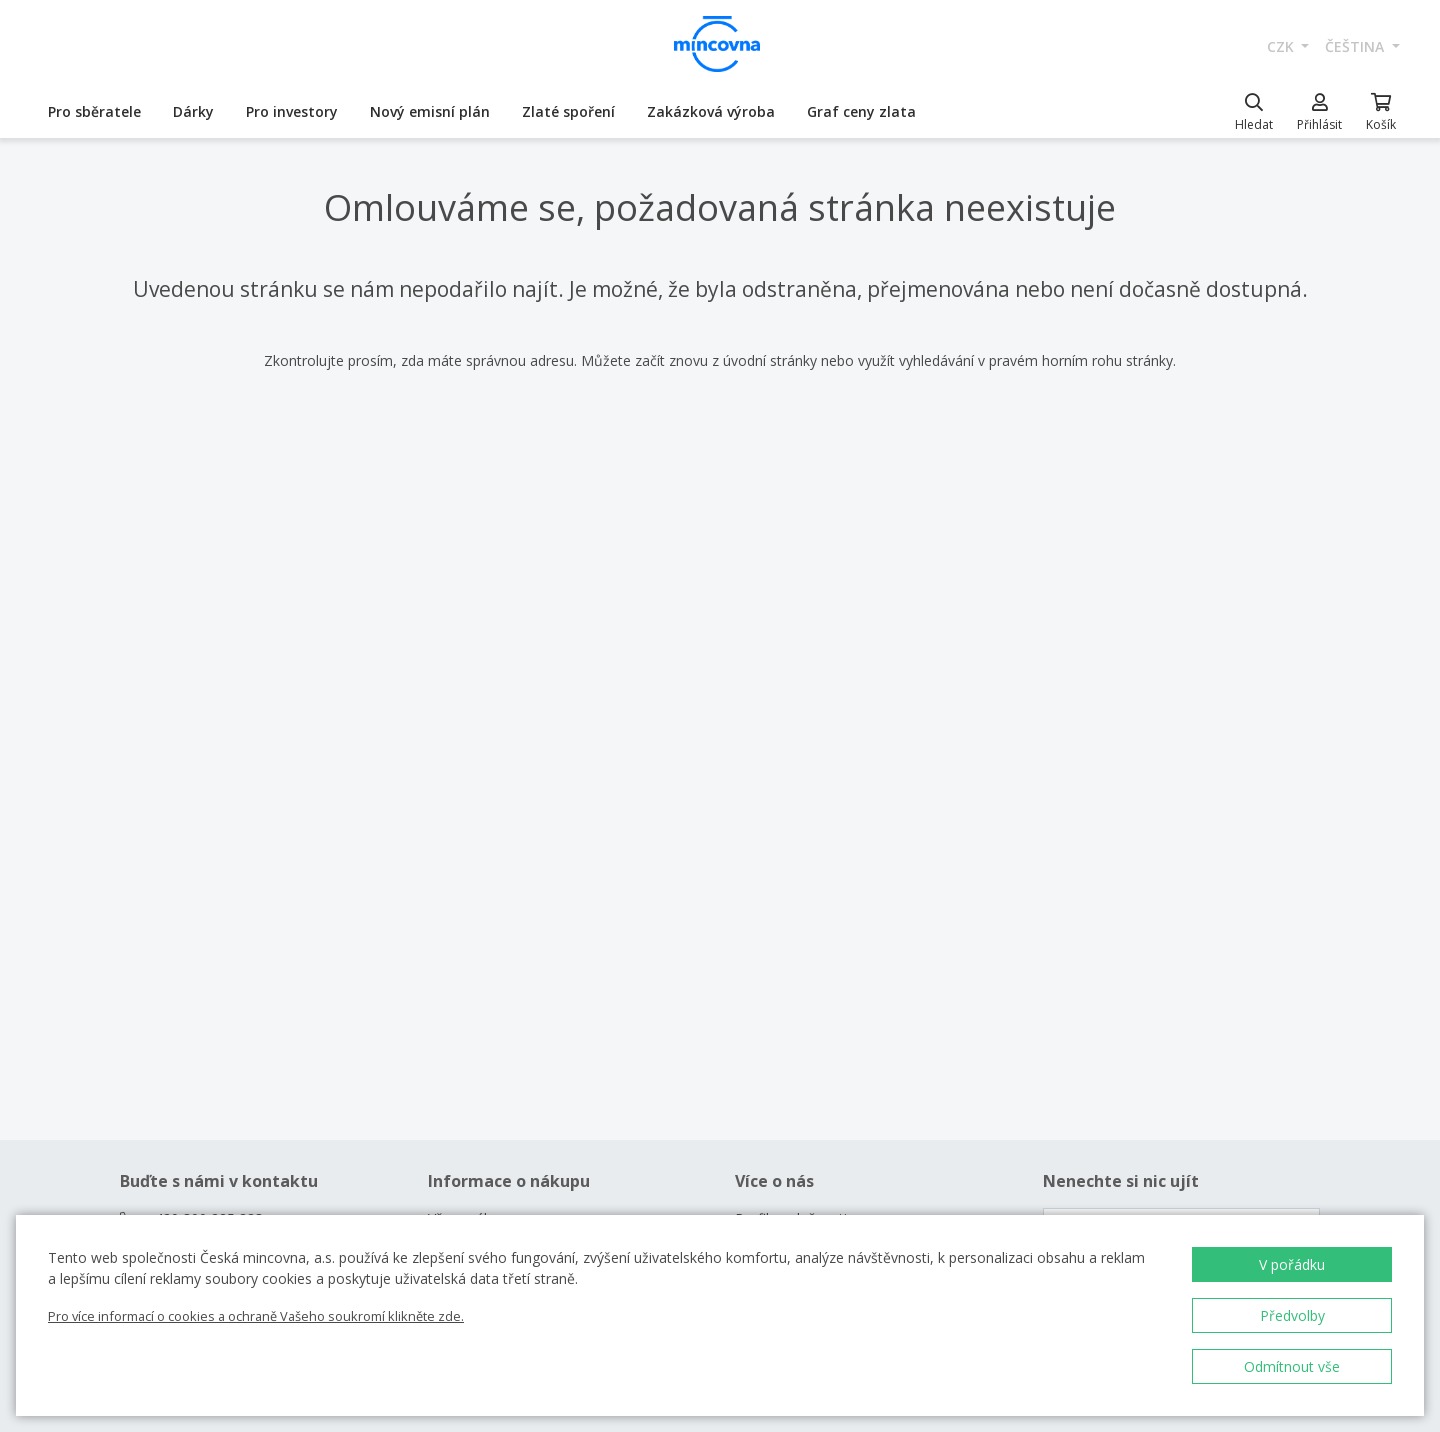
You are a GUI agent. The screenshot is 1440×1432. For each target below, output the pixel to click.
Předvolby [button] (1292, 1315)
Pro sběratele (94, 111)
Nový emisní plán (430, 111)
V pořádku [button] (1292, 1264)
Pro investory (292, 111)
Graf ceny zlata (861, 111)
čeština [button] (1356, 46)
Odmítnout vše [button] (1292, 1366)
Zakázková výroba (711, 111)
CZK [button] (1282, 46)
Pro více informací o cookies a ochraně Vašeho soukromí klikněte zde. (256, 1316)
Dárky (193, 111)
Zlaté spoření (568, 111)
